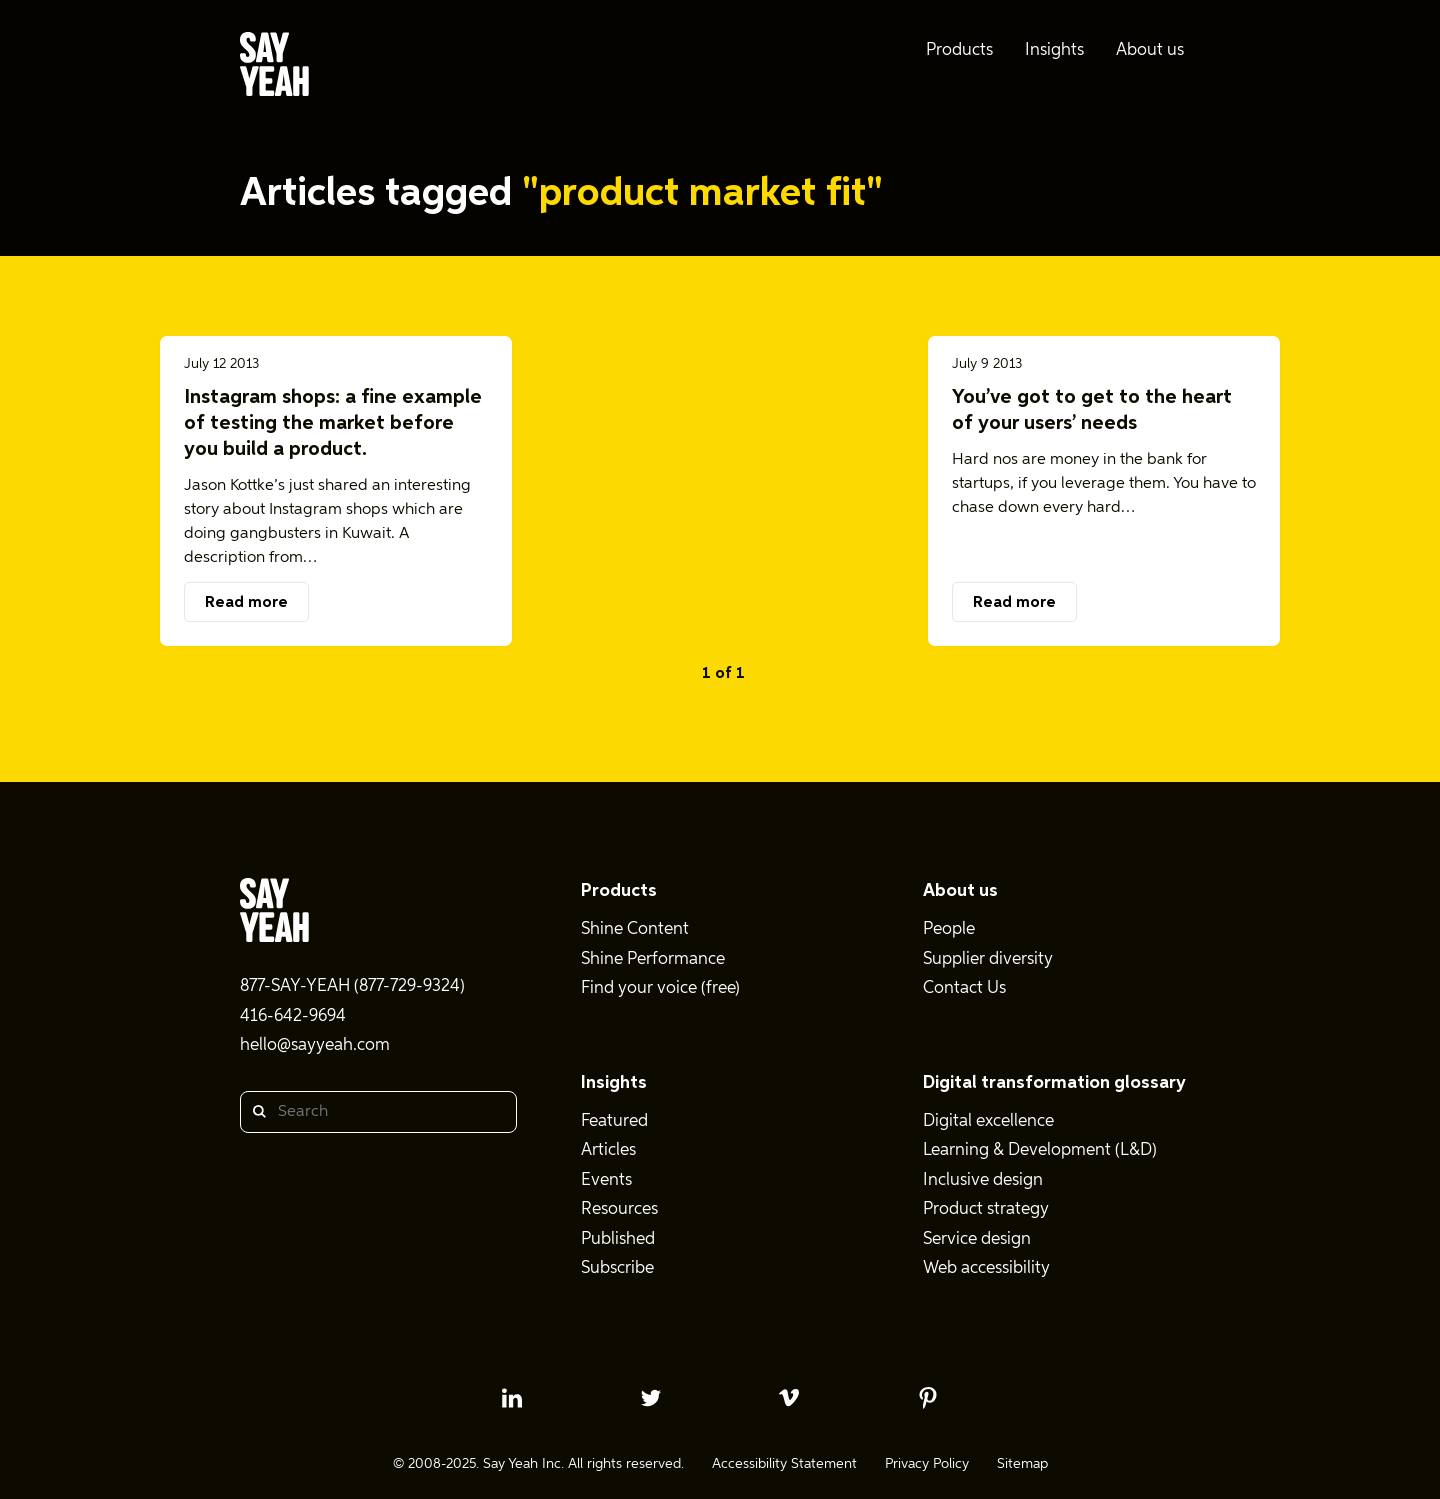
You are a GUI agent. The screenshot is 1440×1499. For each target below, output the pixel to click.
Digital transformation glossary (1054, 1083)
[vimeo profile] (789, 1398)
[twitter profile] (651, 1398)
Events (606, 1180)
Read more (246, 603)
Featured (614, 1121)
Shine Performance (653, 959)
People (949, 929)
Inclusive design (983, 1180)
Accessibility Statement (784, 1464)
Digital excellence (988, 1121)
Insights (614, 1083)
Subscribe (617, 1268)
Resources (619, 1209)
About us (960, 891)
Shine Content (635, 929)
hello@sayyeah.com (315, 1045)
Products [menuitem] (959, 50)
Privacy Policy (927, 1464)
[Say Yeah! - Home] (274, 68)
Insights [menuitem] (1054, 50)
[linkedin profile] (512, 1398)
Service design (977, 1239)
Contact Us (964, 988)
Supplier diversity (988, 959)
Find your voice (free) (660, 988)
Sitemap (1022, 1464)
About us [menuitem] (1150, 50)
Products (619, 891)
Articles (608, 1150)
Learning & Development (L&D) (1040, 1150)
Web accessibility (986, 1268)
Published (618, 1239)
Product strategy (986, 1209)
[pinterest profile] (928, 1398)
